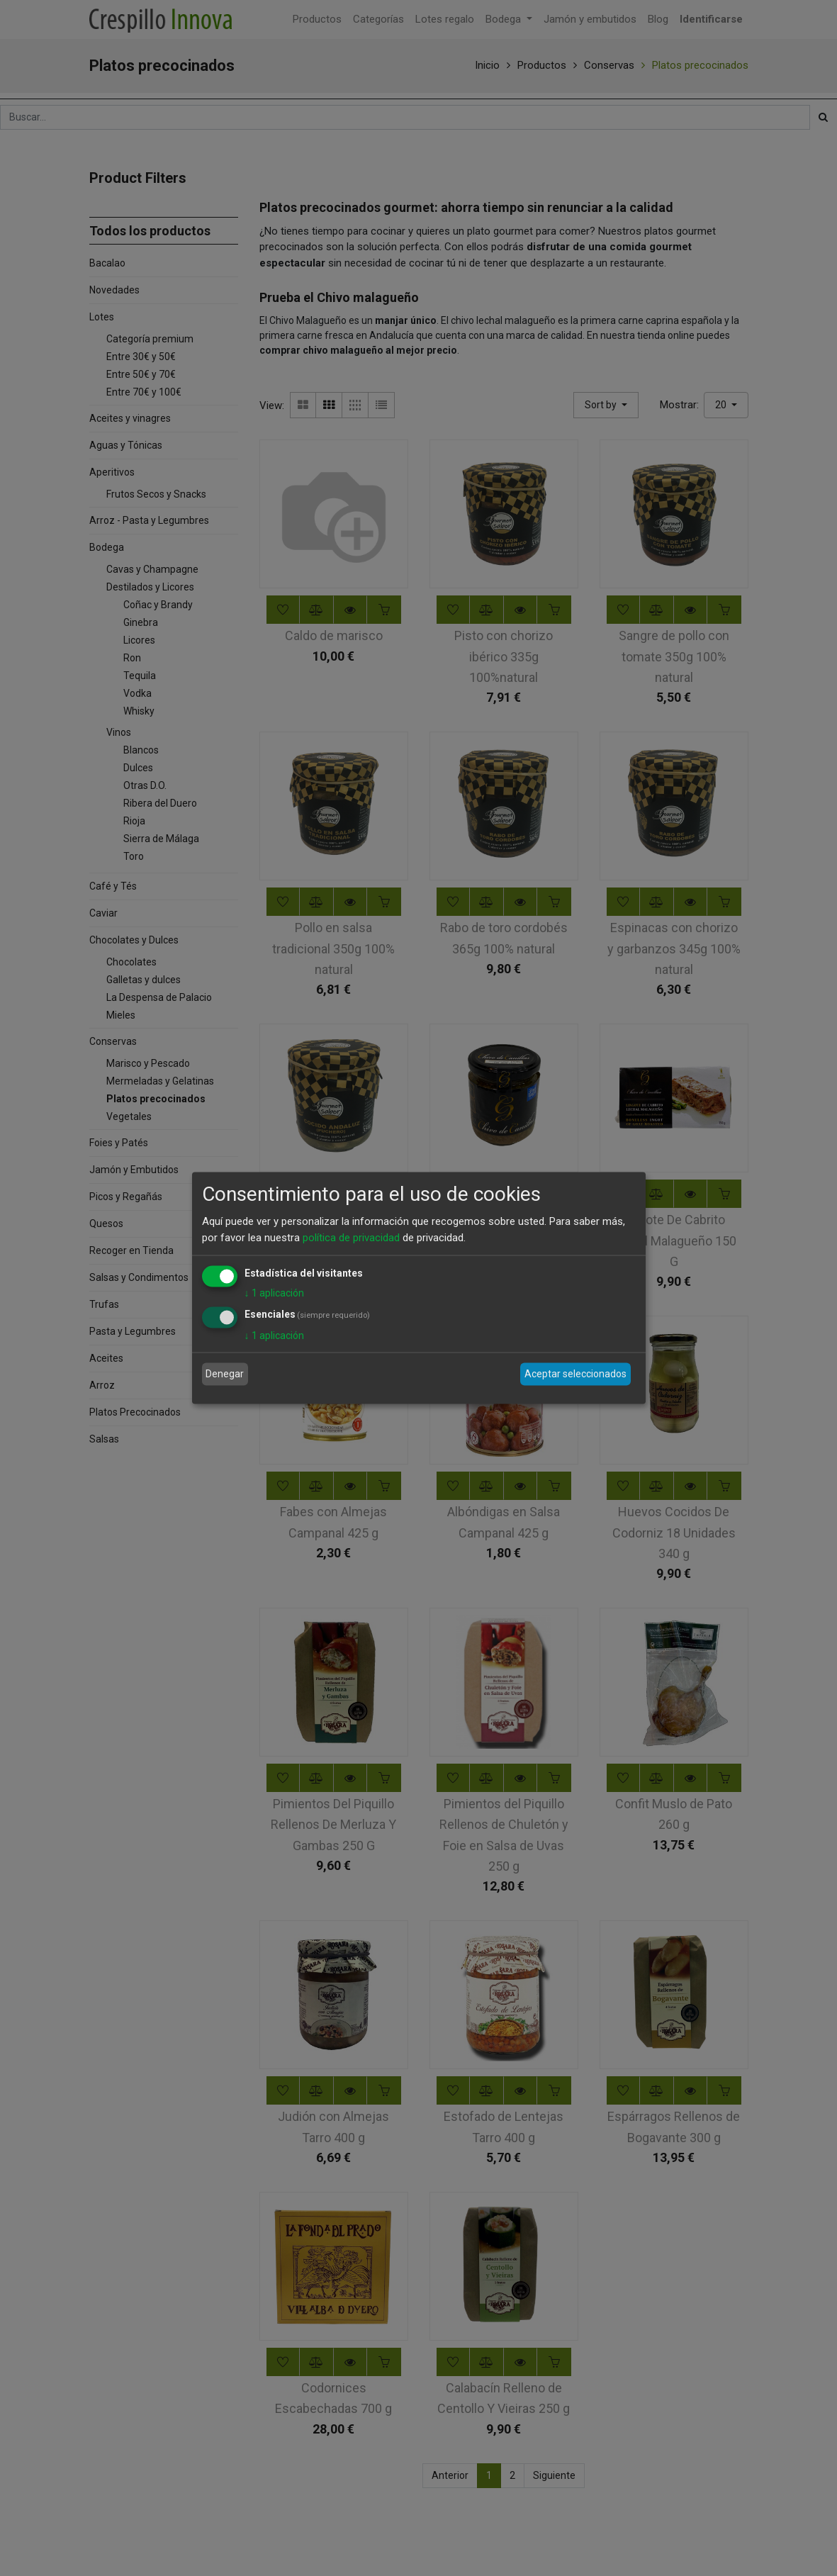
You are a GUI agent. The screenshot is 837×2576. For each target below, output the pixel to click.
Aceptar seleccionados (575, 1373)
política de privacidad (351, 1237)
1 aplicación (274, 1293)
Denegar (225, 1373)
